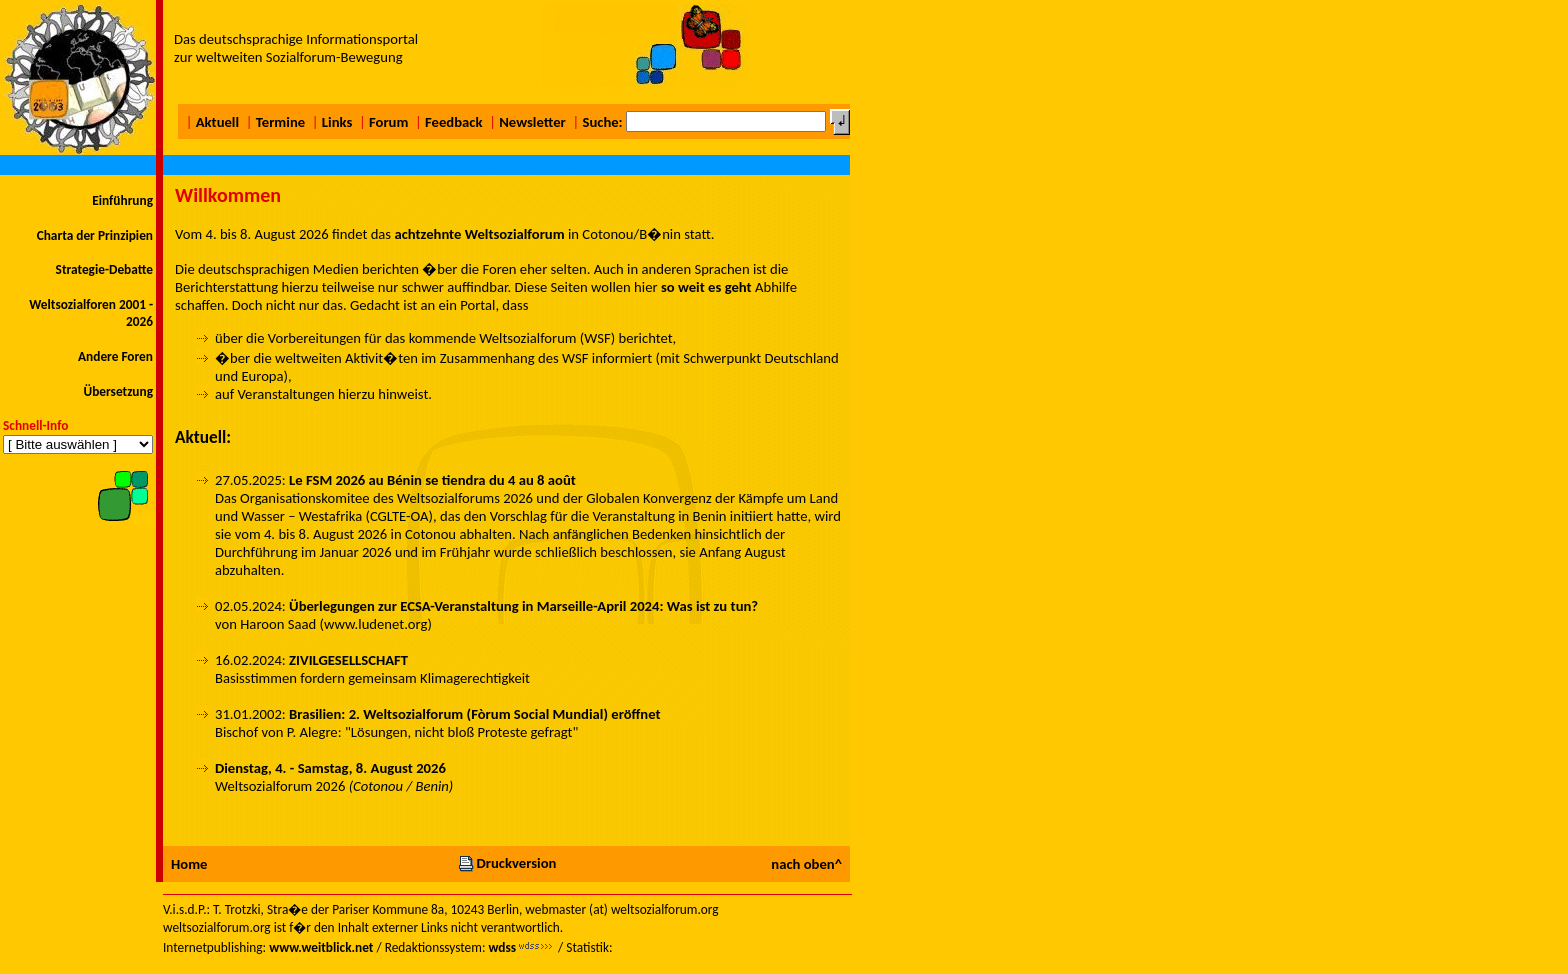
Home (189, 864)
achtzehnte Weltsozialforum (479, 234)
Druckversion (507, 863)
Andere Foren (115, 356)
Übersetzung (118, 391)
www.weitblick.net (321, 947)
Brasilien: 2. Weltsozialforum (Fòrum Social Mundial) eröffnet (475, 714)
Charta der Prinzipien (95, 235)
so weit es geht (706, 287)
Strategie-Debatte (104, 269)
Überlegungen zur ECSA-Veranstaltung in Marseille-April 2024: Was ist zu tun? (523, 606)
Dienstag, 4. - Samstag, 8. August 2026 (330, 768)
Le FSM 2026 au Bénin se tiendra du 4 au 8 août (432, 480)
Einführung (122, 200)
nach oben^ (806, 864)
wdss (502, 947)
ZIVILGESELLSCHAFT (348, 660)
